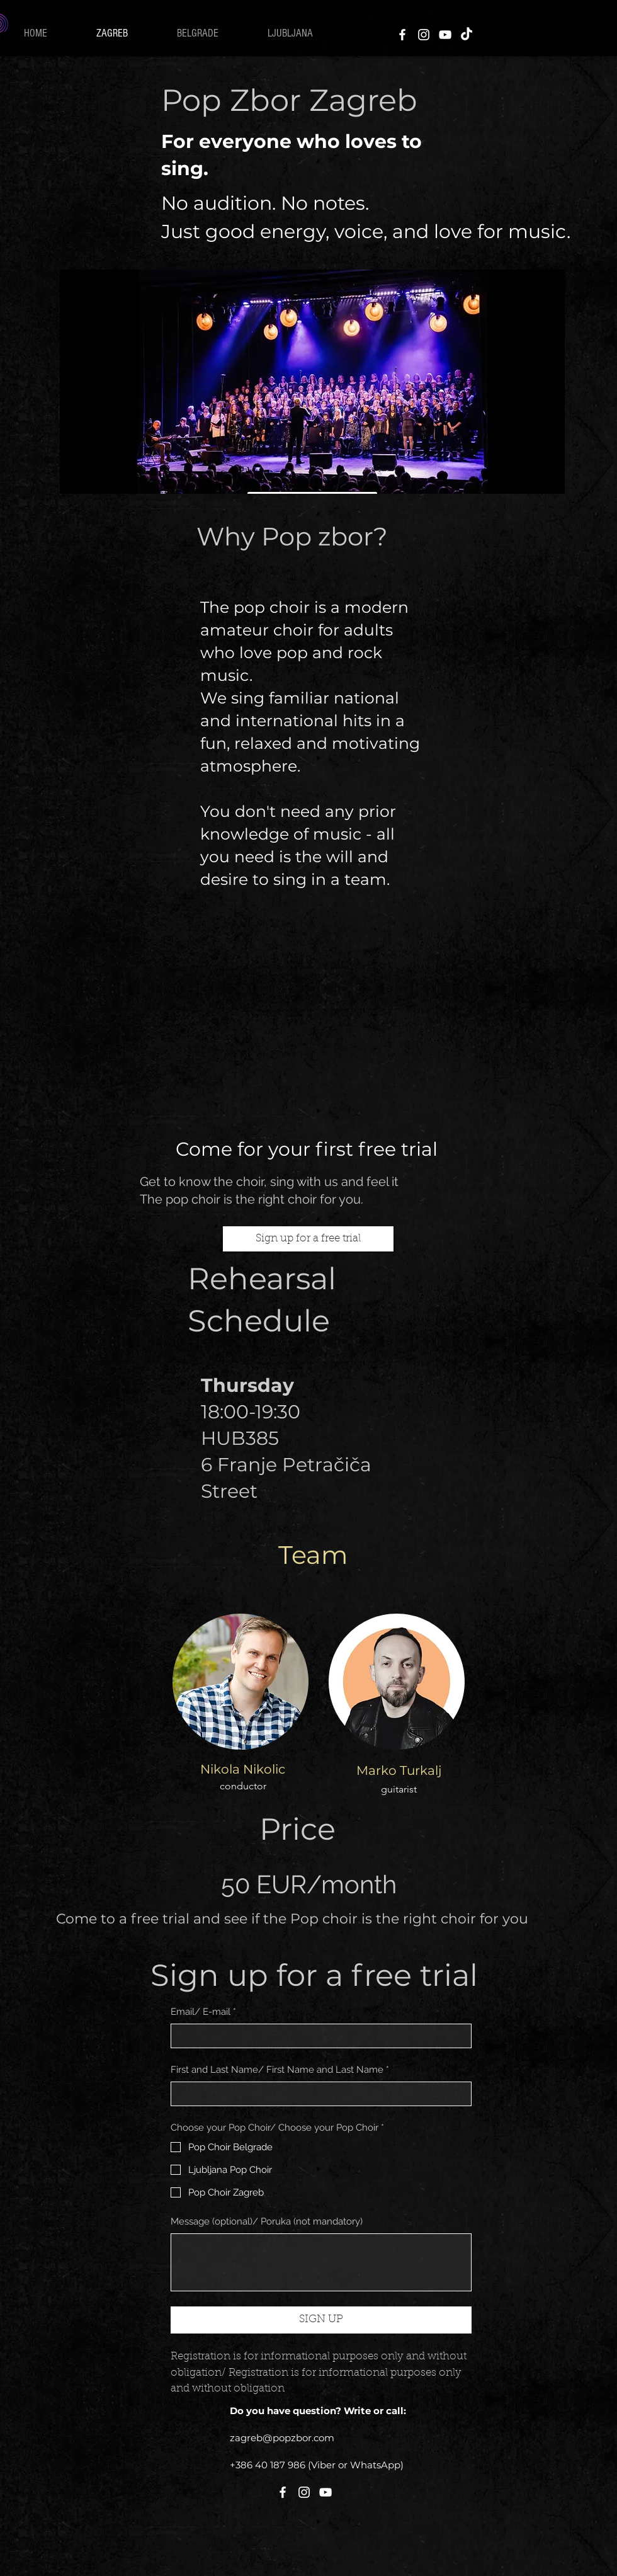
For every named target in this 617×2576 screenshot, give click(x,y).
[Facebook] (402, 34)
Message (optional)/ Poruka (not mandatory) (267, 2221)
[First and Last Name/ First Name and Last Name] (317, 2094)
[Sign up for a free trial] (308, 1238)
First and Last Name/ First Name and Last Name (280, 2070)
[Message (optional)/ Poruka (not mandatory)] (321, 2262)
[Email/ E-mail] (317, 2036)
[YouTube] (445, 34)
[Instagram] (423, 34)
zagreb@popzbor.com (282, 2438)
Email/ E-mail (203, 2012)
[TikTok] (466, 34)
